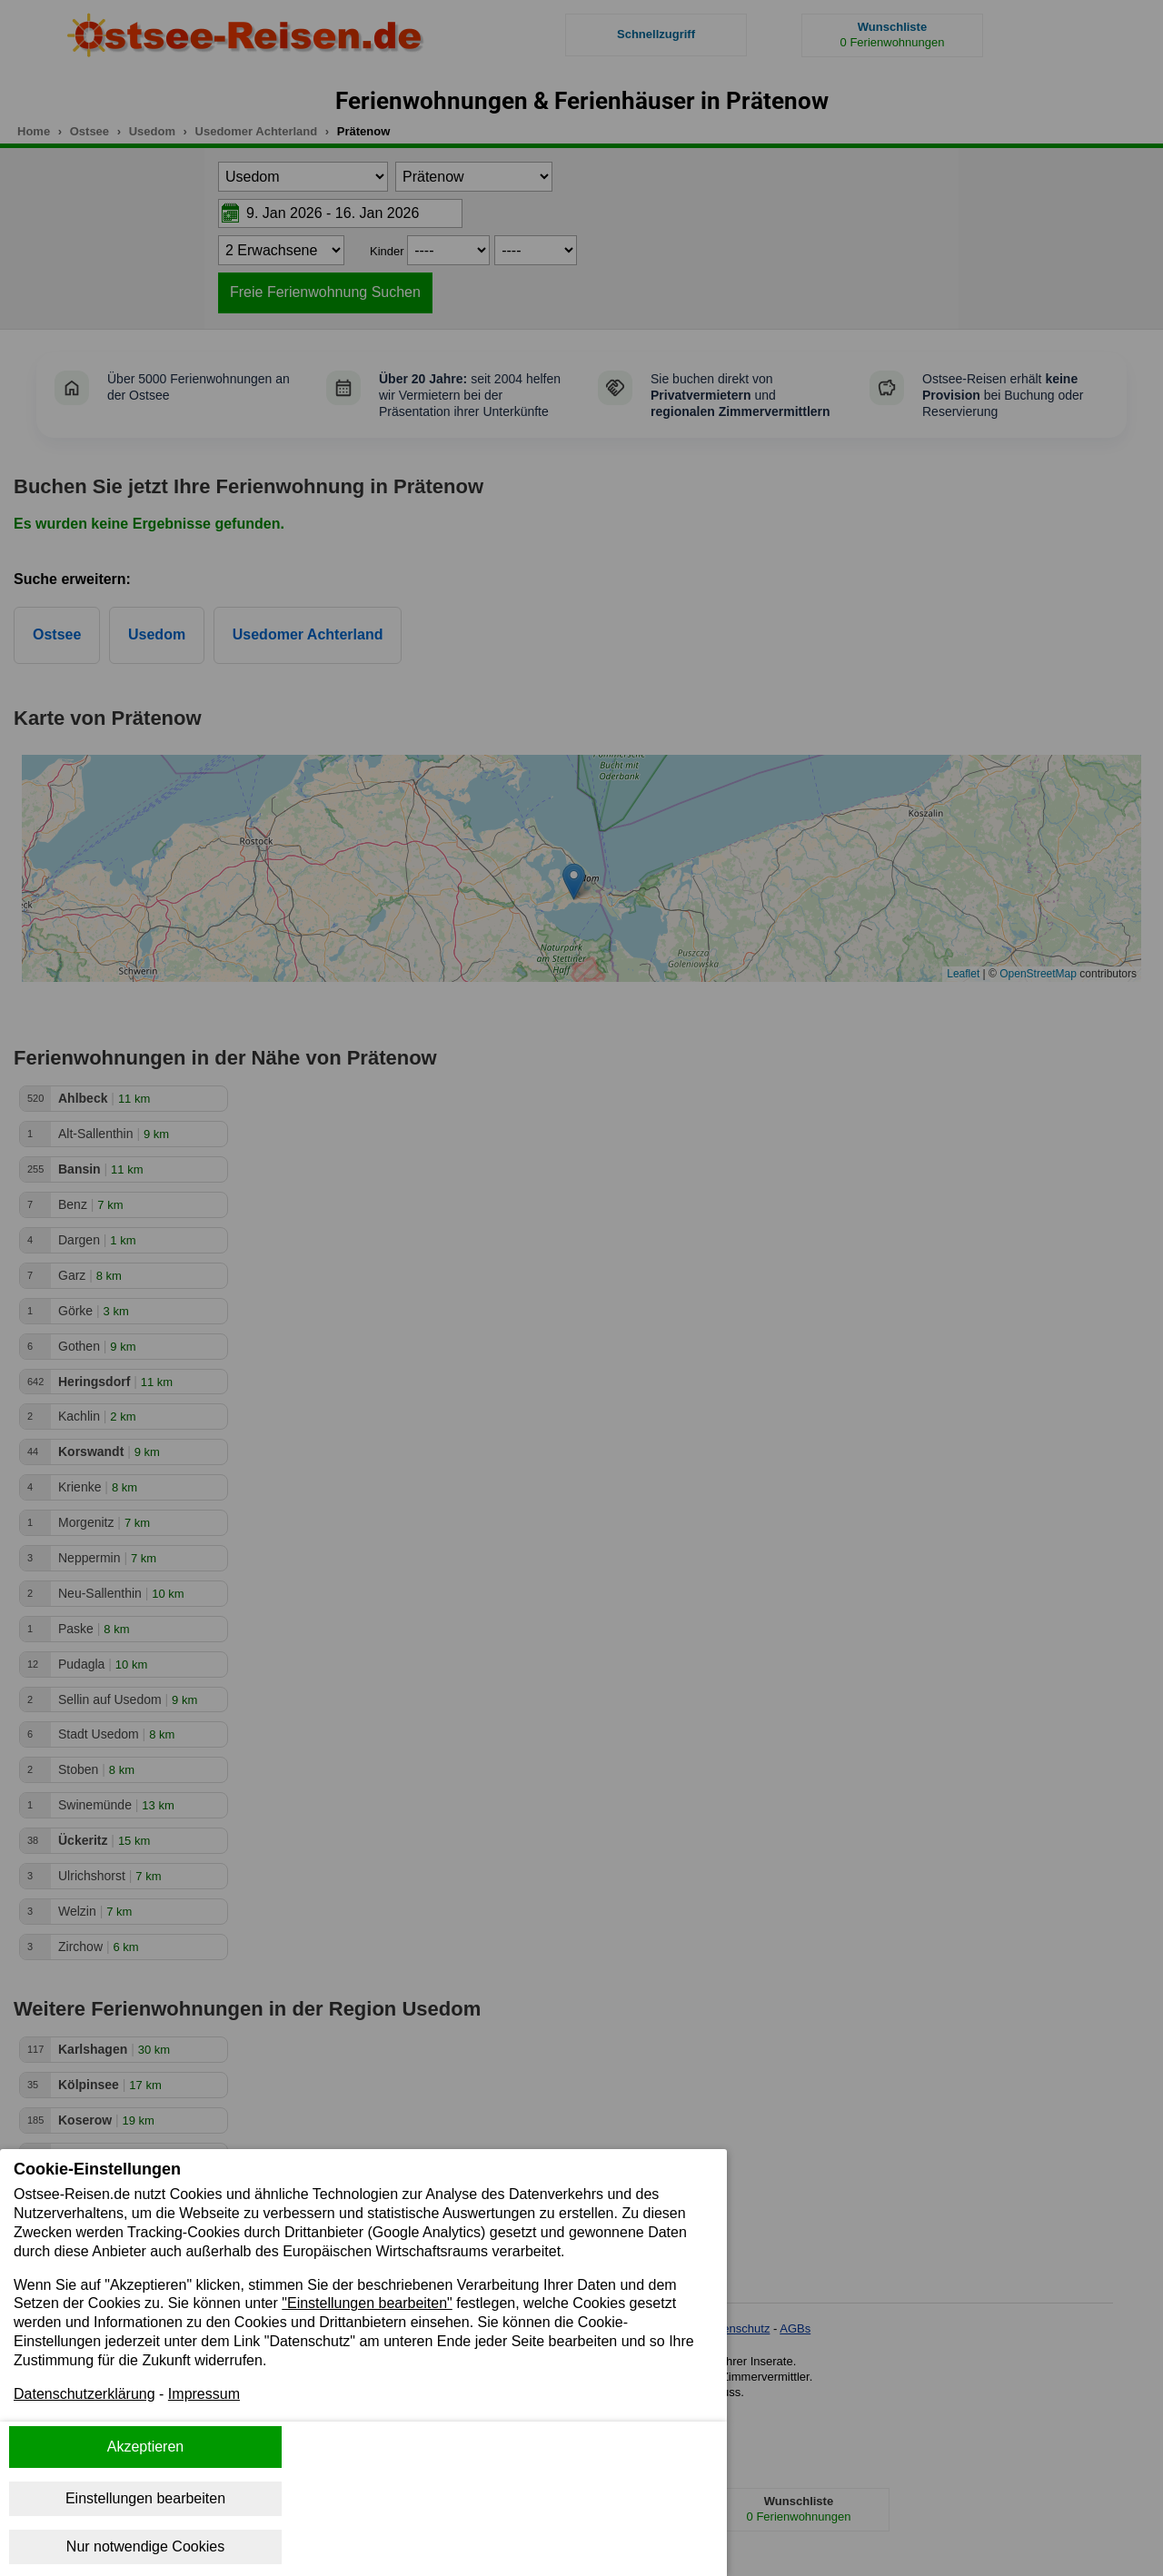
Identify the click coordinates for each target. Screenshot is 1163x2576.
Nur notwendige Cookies (145, 2546)
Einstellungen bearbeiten (145, 2498)
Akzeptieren (145, 2446)
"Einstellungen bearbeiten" (367, 2303)
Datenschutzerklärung (84, 2394)
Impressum (204, 2394)
